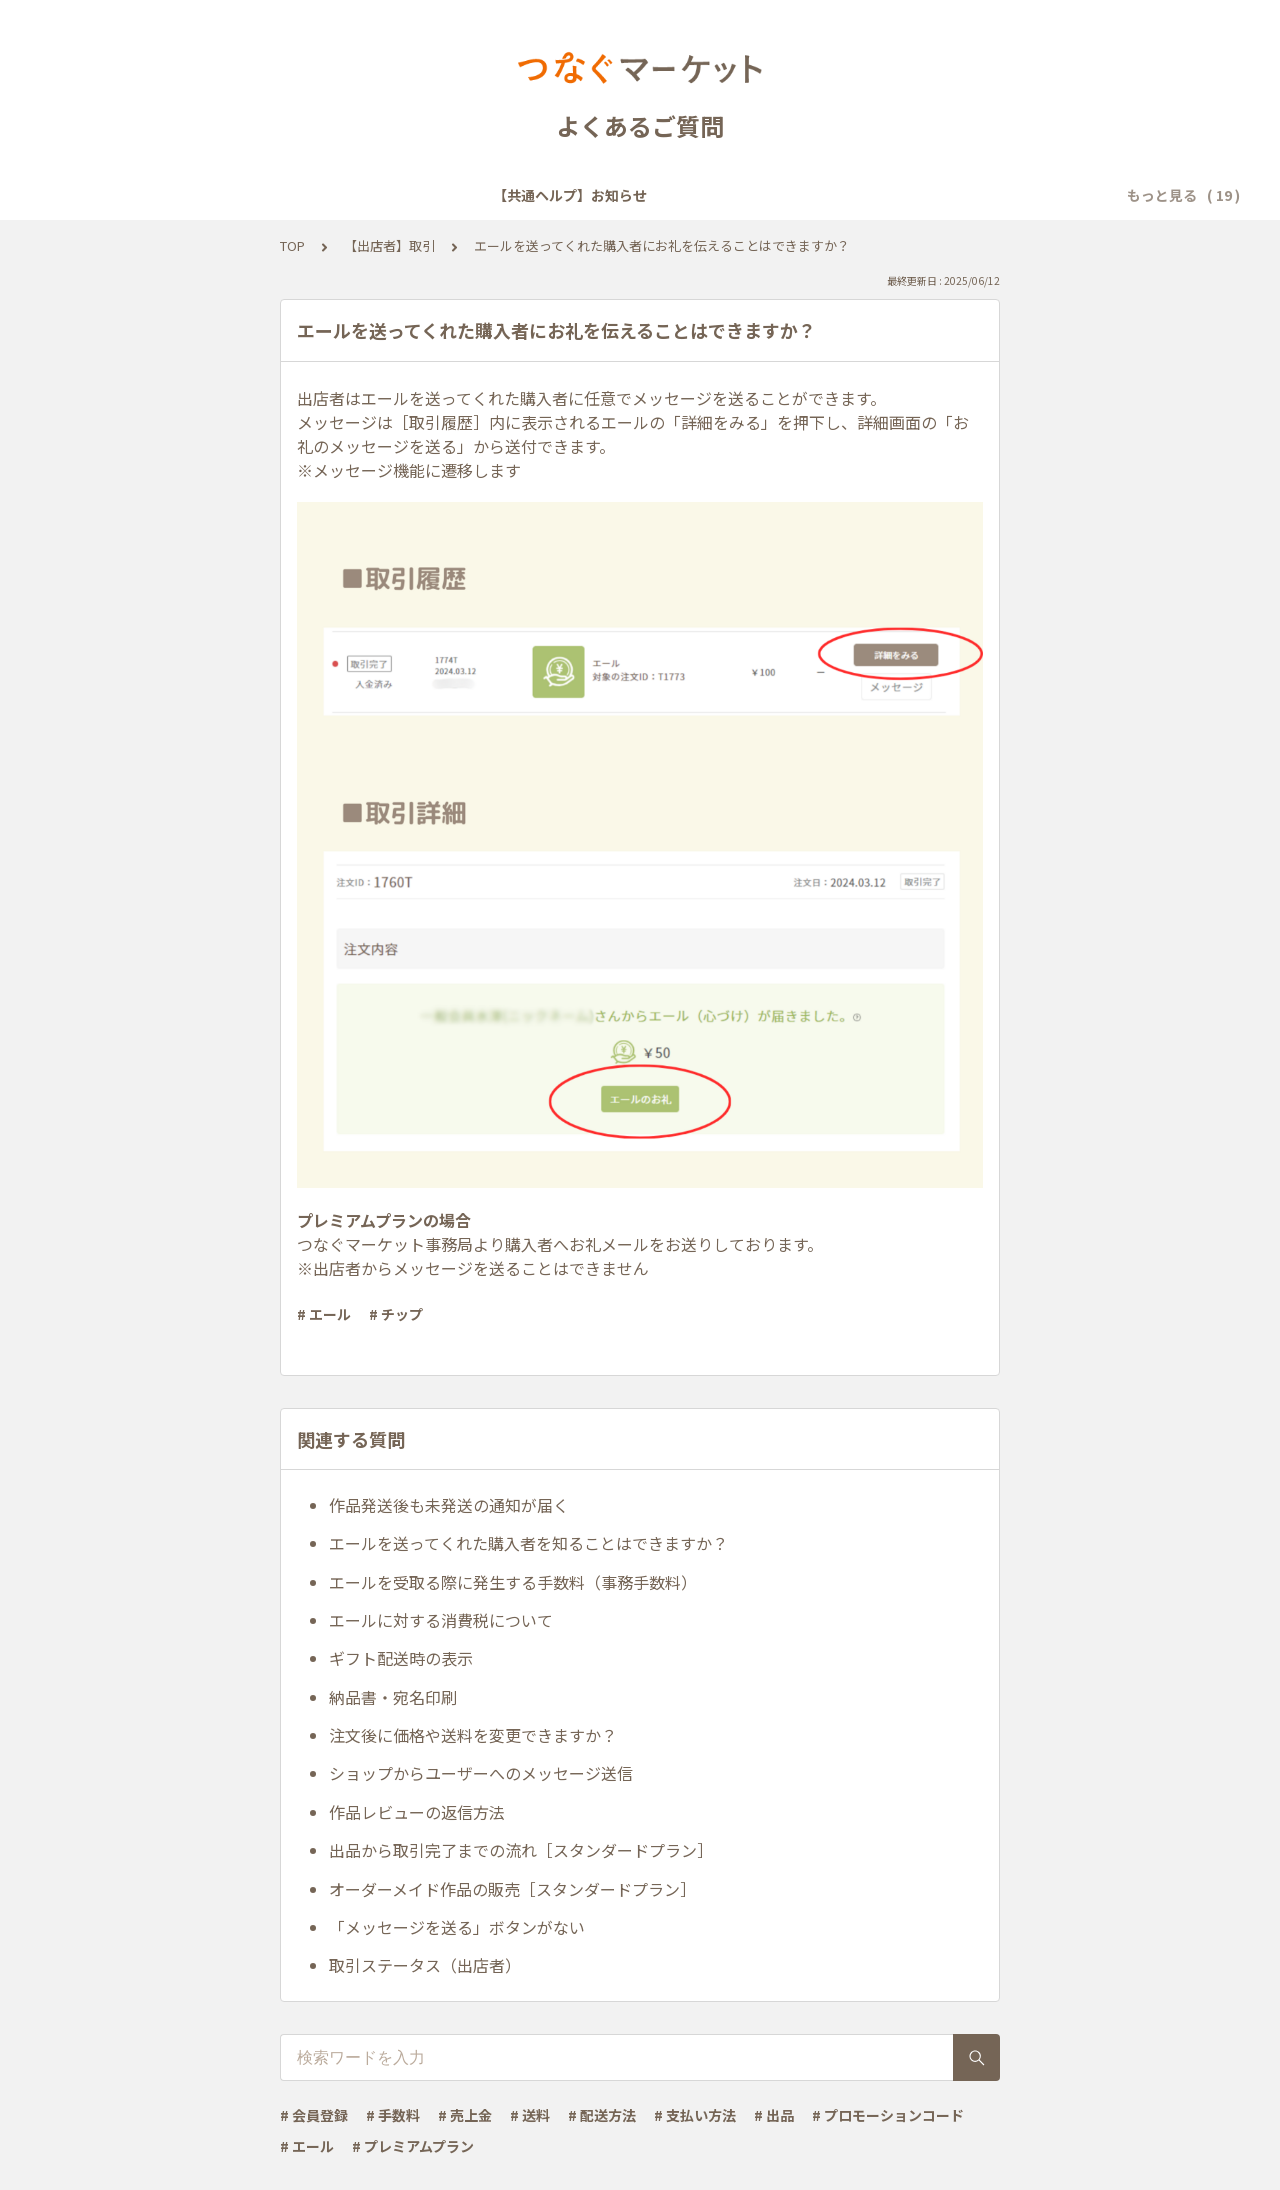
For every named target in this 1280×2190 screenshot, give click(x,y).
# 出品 (774, 2115)
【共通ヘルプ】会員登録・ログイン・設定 (402, 195)
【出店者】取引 (389, 245)
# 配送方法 (602, 2115)
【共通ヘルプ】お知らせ (164, 195)
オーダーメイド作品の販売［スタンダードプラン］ (512, 1889)
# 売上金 (465, 2115)
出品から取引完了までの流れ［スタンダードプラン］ (521, 1850)
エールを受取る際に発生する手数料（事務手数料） (513, 1582)
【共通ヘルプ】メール (633, 195)
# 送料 (530, 2115)
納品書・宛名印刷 (393, 1697)
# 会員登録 (314, 2115)
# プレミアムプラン (413, 2146)
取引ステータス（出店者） (425, 1965)
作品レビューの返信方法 (417, 1812)
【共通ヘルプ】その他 (983, 195)
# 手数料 (393, 2115)
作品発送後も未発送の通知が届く (449, 1505)
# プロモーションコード (888, 2115)
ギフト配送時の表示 (401, 1658)
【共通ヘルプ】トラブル (808, 195)
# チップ (396, 1314)
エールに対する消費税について (441, 1620)
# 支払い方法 (695, 2115)
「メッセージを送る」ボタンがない (457, 1927)
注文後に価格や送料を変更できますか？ (473, 1735)
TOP (292, 245)
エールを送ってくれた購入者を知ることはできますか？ (528, 1543)
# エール (324, 1314)
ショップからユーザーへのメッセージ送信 (481, 1773)
